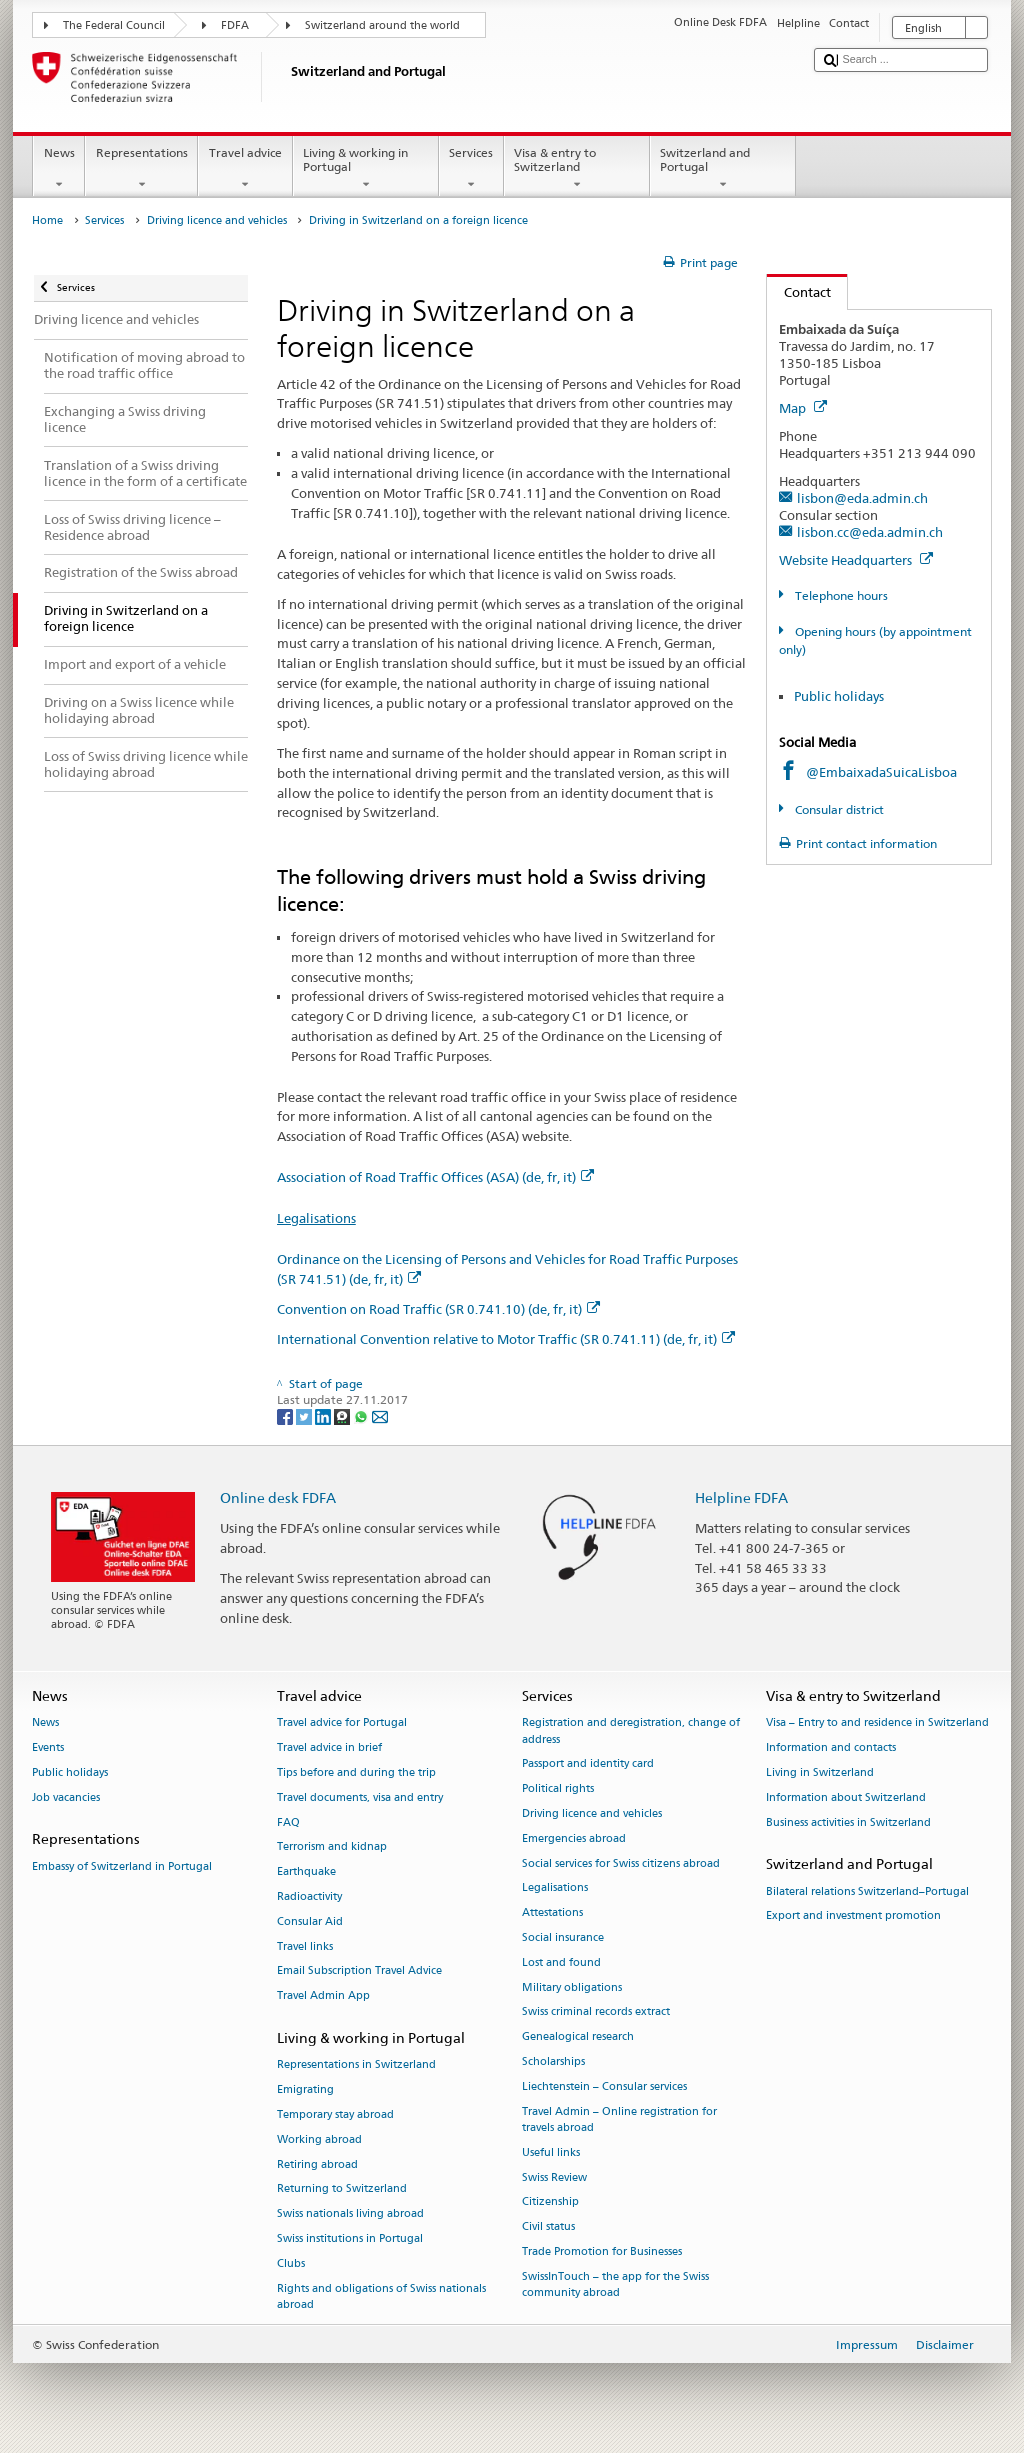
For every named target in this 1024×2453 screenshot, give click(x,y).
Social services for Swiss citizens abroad (621, 1863)
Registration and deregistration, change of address (631, 1731)
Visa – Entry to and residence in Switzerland (877, 1723)
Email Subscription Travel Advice (359, 1971)
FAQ (288, 1822)
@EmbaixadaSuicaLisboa (881, 772)
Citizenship (550, 2202)
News (59, 169)
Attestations (552, 1913)
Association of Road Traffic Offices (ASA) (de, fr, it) (435, 1177)
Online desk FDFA (278, 1497)
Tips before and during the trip (356, 1772)
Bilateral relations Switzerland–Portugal (867, 1891)
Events (48, 1748)
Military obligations (572, 1987)
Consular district (838, 809)
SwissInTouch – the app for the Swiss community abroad (615, 2284)
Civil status (548, 2227)
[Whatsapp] (362, 1415)
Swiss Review (554, 2177)
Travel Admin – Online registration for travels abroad (619, 2119)
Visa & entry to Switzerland (577, 169)
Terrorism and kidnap (332, 1847)
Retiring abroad (317, 2164)
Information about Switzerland (846, 1797)
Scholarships (553, 2061)
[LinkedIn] (324, 1415)
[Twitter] (305, 1415)
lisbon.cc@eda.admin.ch (870, 532)
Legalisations (316, 1218)
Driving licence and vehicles (217, 220)
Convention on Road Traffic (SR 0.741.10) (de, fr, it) (438, 1309)
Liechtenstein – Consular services (604, 2086)
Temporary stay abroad (335, 2114)
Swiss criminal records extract (596, 2012)
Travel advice (245, 169)
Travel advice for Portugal (342, 1723)
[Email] (380, 1415)
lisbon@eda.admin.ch (862, 498)
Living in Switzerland (820, 1772)
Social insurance (563, 1937)
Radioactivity (309, 1896)
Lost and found (561, 1962)
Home (47, 220)
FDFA (235, 25)
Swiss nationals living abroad (350, 2214)
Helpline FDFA (741, 1497)
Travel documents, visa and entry (360, 1797)
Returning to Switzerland (342, 2189)
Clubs (291, 2263)
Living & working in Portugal (366, 169)
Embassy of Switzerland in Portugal (122, 1866)
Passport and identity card (588, 1764)
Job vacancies (66, 1797)
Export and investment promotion (853, 1916)
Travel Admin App (323, 1996)
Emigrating (305, 2090)
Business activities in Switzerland (848, 1822)
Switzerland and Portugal (723, 169)
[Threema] (343, 1415)
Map (803, 408)
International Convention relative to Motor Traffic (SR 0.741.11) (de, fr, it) (506, 1339)
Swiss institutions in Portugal (350, 2238)
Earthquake (306, 1872)
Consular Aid (310, 1921)
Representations (141, 169)
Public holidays (839, 696)
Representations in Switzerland (356, 2065)
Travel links (305, 1946)
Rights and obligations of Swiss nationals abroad (381, 2296)
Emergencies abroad (574, 1838)
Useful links (551, 2152)
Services (471, 169)
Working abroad (319, 2139)
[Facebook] (286, 1415)
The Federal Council (114, 25)
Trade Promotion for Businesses (602, 2251)
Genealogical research (578, 2037)
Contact (799, 292)
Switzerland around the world (382, 25)
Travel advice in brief (329, 1748)
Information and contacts (831, 1748)
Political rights (558, 1789)
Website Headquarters (856, 560)
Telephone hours (840, 595)
